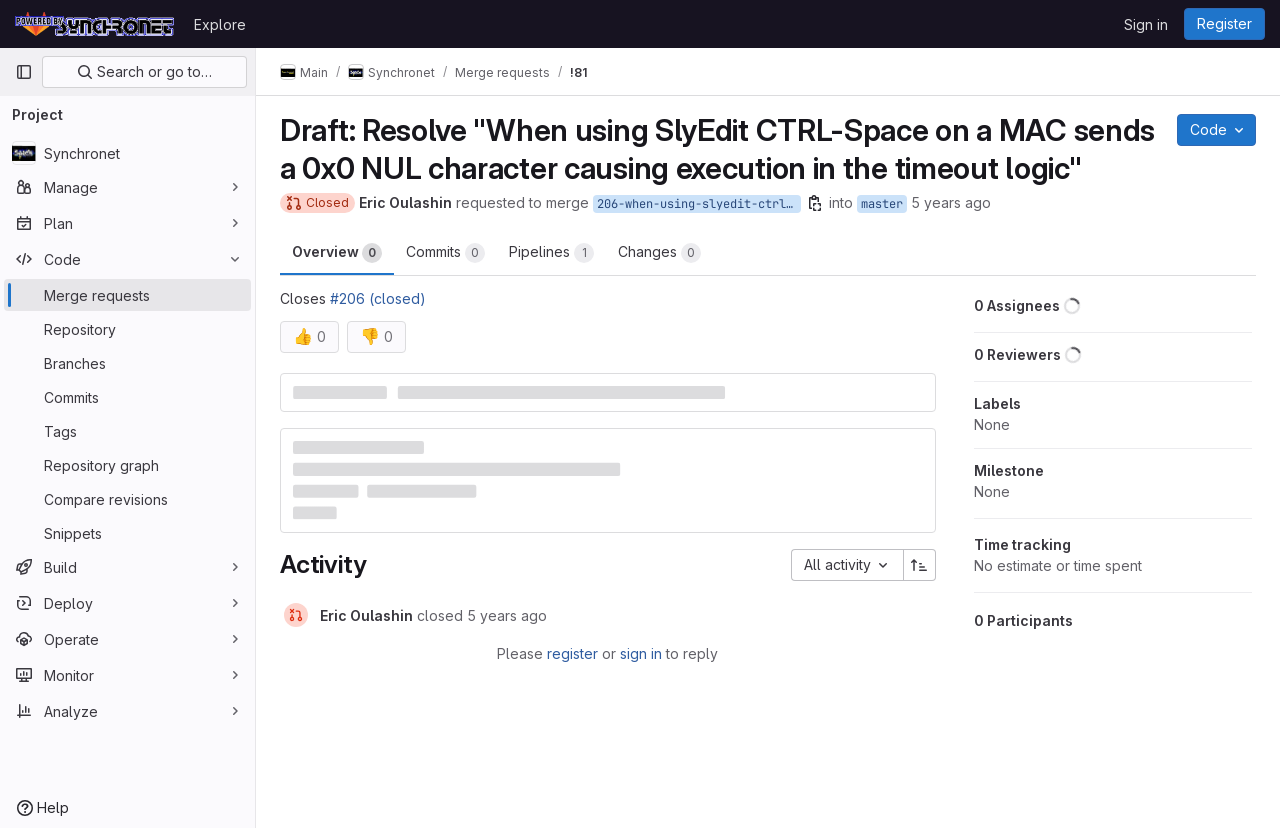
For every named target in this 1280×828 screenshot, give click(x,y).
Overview (337, 253)
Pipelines (551, 253)
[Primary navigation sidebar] (24, 72)
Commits (445, 253)
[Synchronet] (127, 153)
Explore (220, 24)
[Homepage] (94, 24)
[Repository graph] (127, 465)
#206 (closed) (378, 298)
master (882, 204)
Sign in (1146, 24)
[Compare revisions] (127, 499)
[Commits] (127, 397)
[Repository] (127, 329)
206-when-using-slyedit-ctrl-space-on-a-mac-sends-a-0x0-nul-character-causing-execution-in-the (699, 204)
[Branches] (127, 363)
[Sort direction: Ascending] (920, 565)
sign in (641, 653)
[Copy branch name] (815, 203)
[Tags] (127, 431)
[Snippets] (127, 533)
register (572, 653)
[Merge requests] (127, 295)
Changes (659, 253)
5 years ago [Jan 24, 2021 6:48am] (951, 202)
